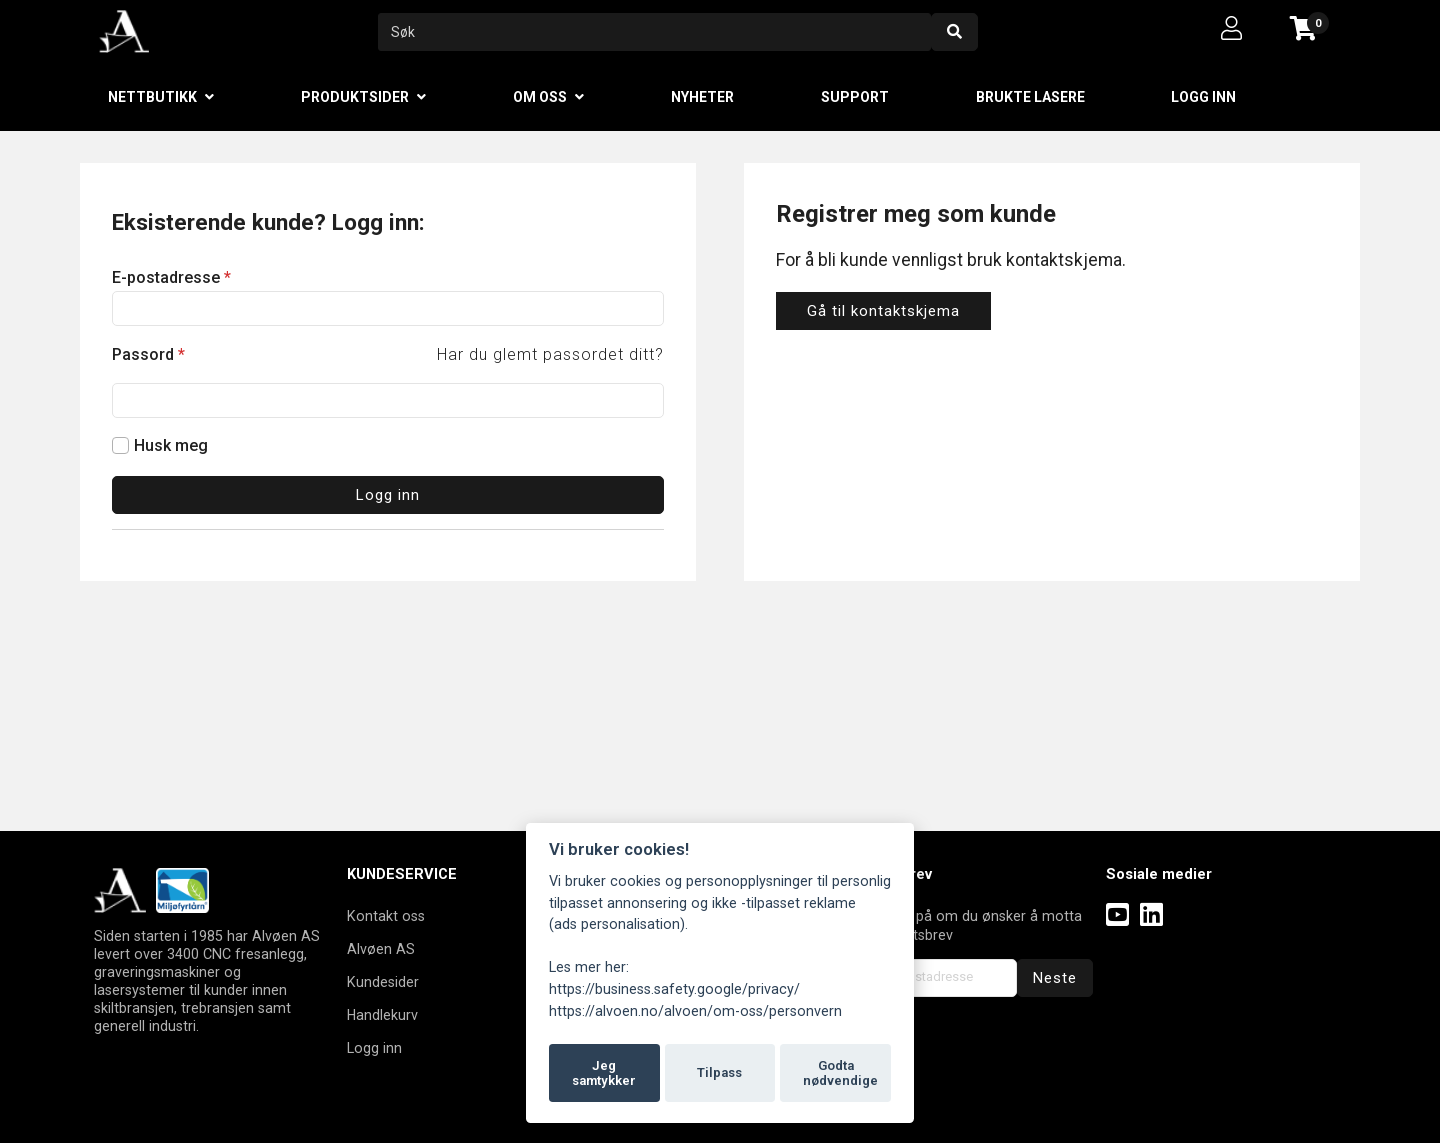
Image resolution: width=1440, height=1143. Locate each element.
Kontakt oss (386, 916)
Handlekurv (382, 1015)
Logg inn (1203, 97)
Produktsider (355, 97)
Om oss (540, 97)
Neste (1055, 978)
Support (855, 97)
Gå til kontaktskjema (883, 311)
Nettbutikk (152, 97)
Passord (148, 354)
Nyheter (702, 97)
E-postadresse (171, 277)
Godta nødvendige (840, 1073)
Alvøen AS (381, 949)
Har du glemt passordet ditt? (550, 354)
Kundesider (383, 982)
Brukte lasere (1030, 97)
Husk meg (171, 445)
